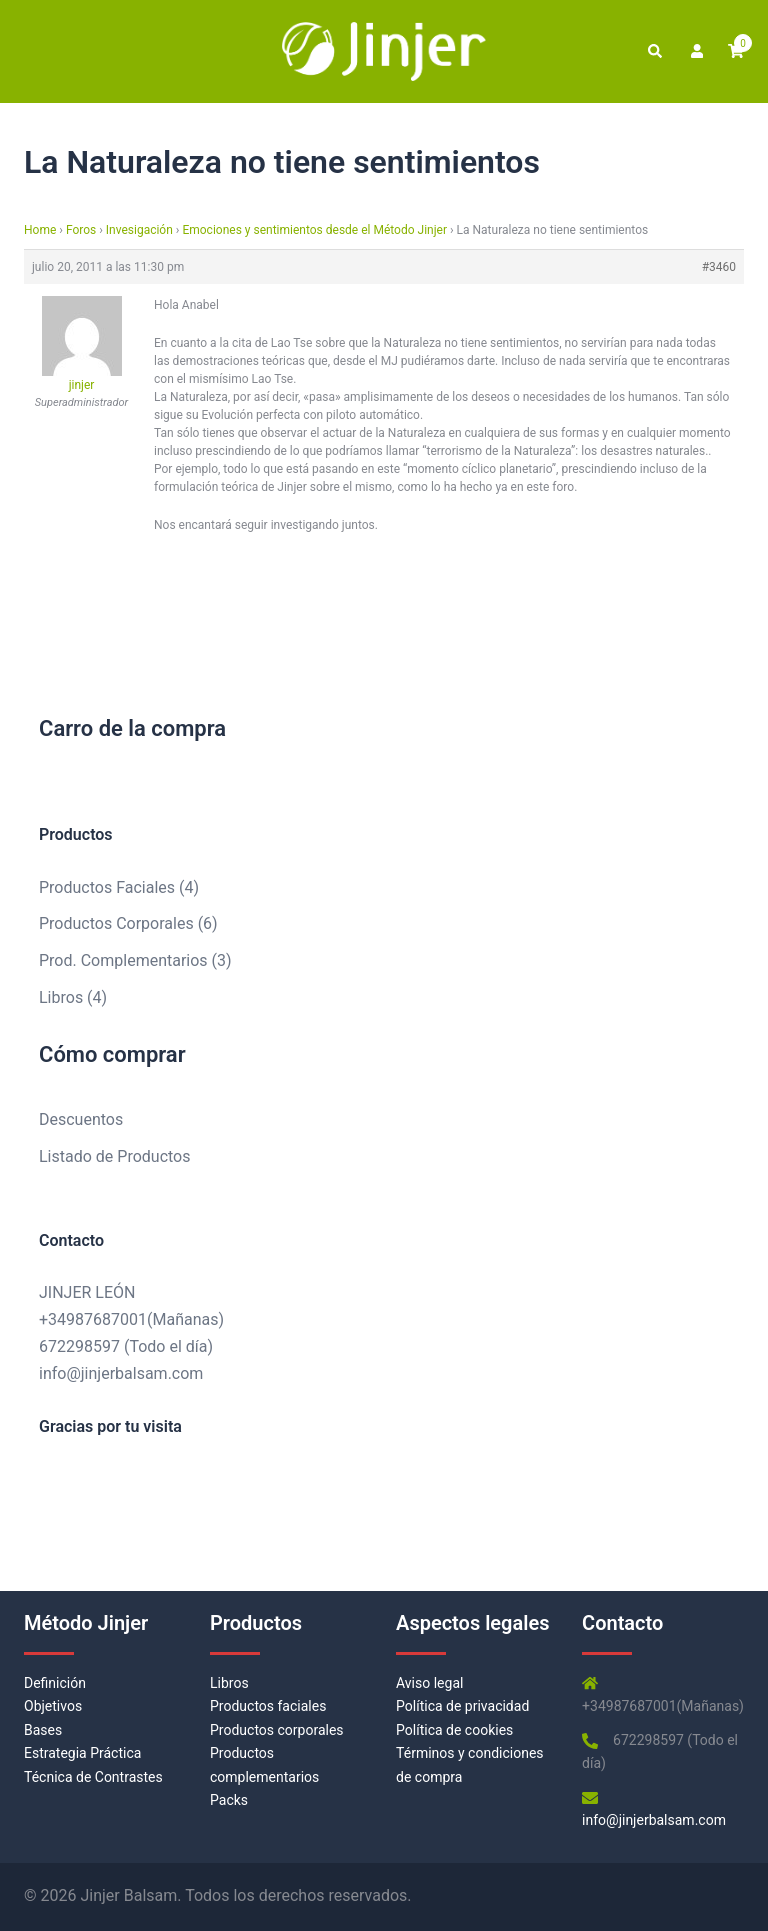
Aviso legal (429, 1683)
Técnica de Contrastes (93, 1777)
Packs (229, 1800)
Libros (229, 1683)
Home (40, 230)
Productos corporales (277, 1730)
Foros (81, 230)
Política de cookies (454, 1730)
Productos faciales (268, 1706)
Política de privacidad (462, 1706)
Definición (55, 1683)
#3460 (719, 267)
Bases (43, 1730)
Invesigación (139, 230)
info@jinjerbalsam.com (121, 1373)
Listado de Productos (114, 1156)
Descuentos (81, 1119)
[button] (654, 51)
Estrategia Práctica (82, 1753)
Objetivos (53, 1706)
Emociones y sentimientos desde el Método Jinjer (314, 230)
